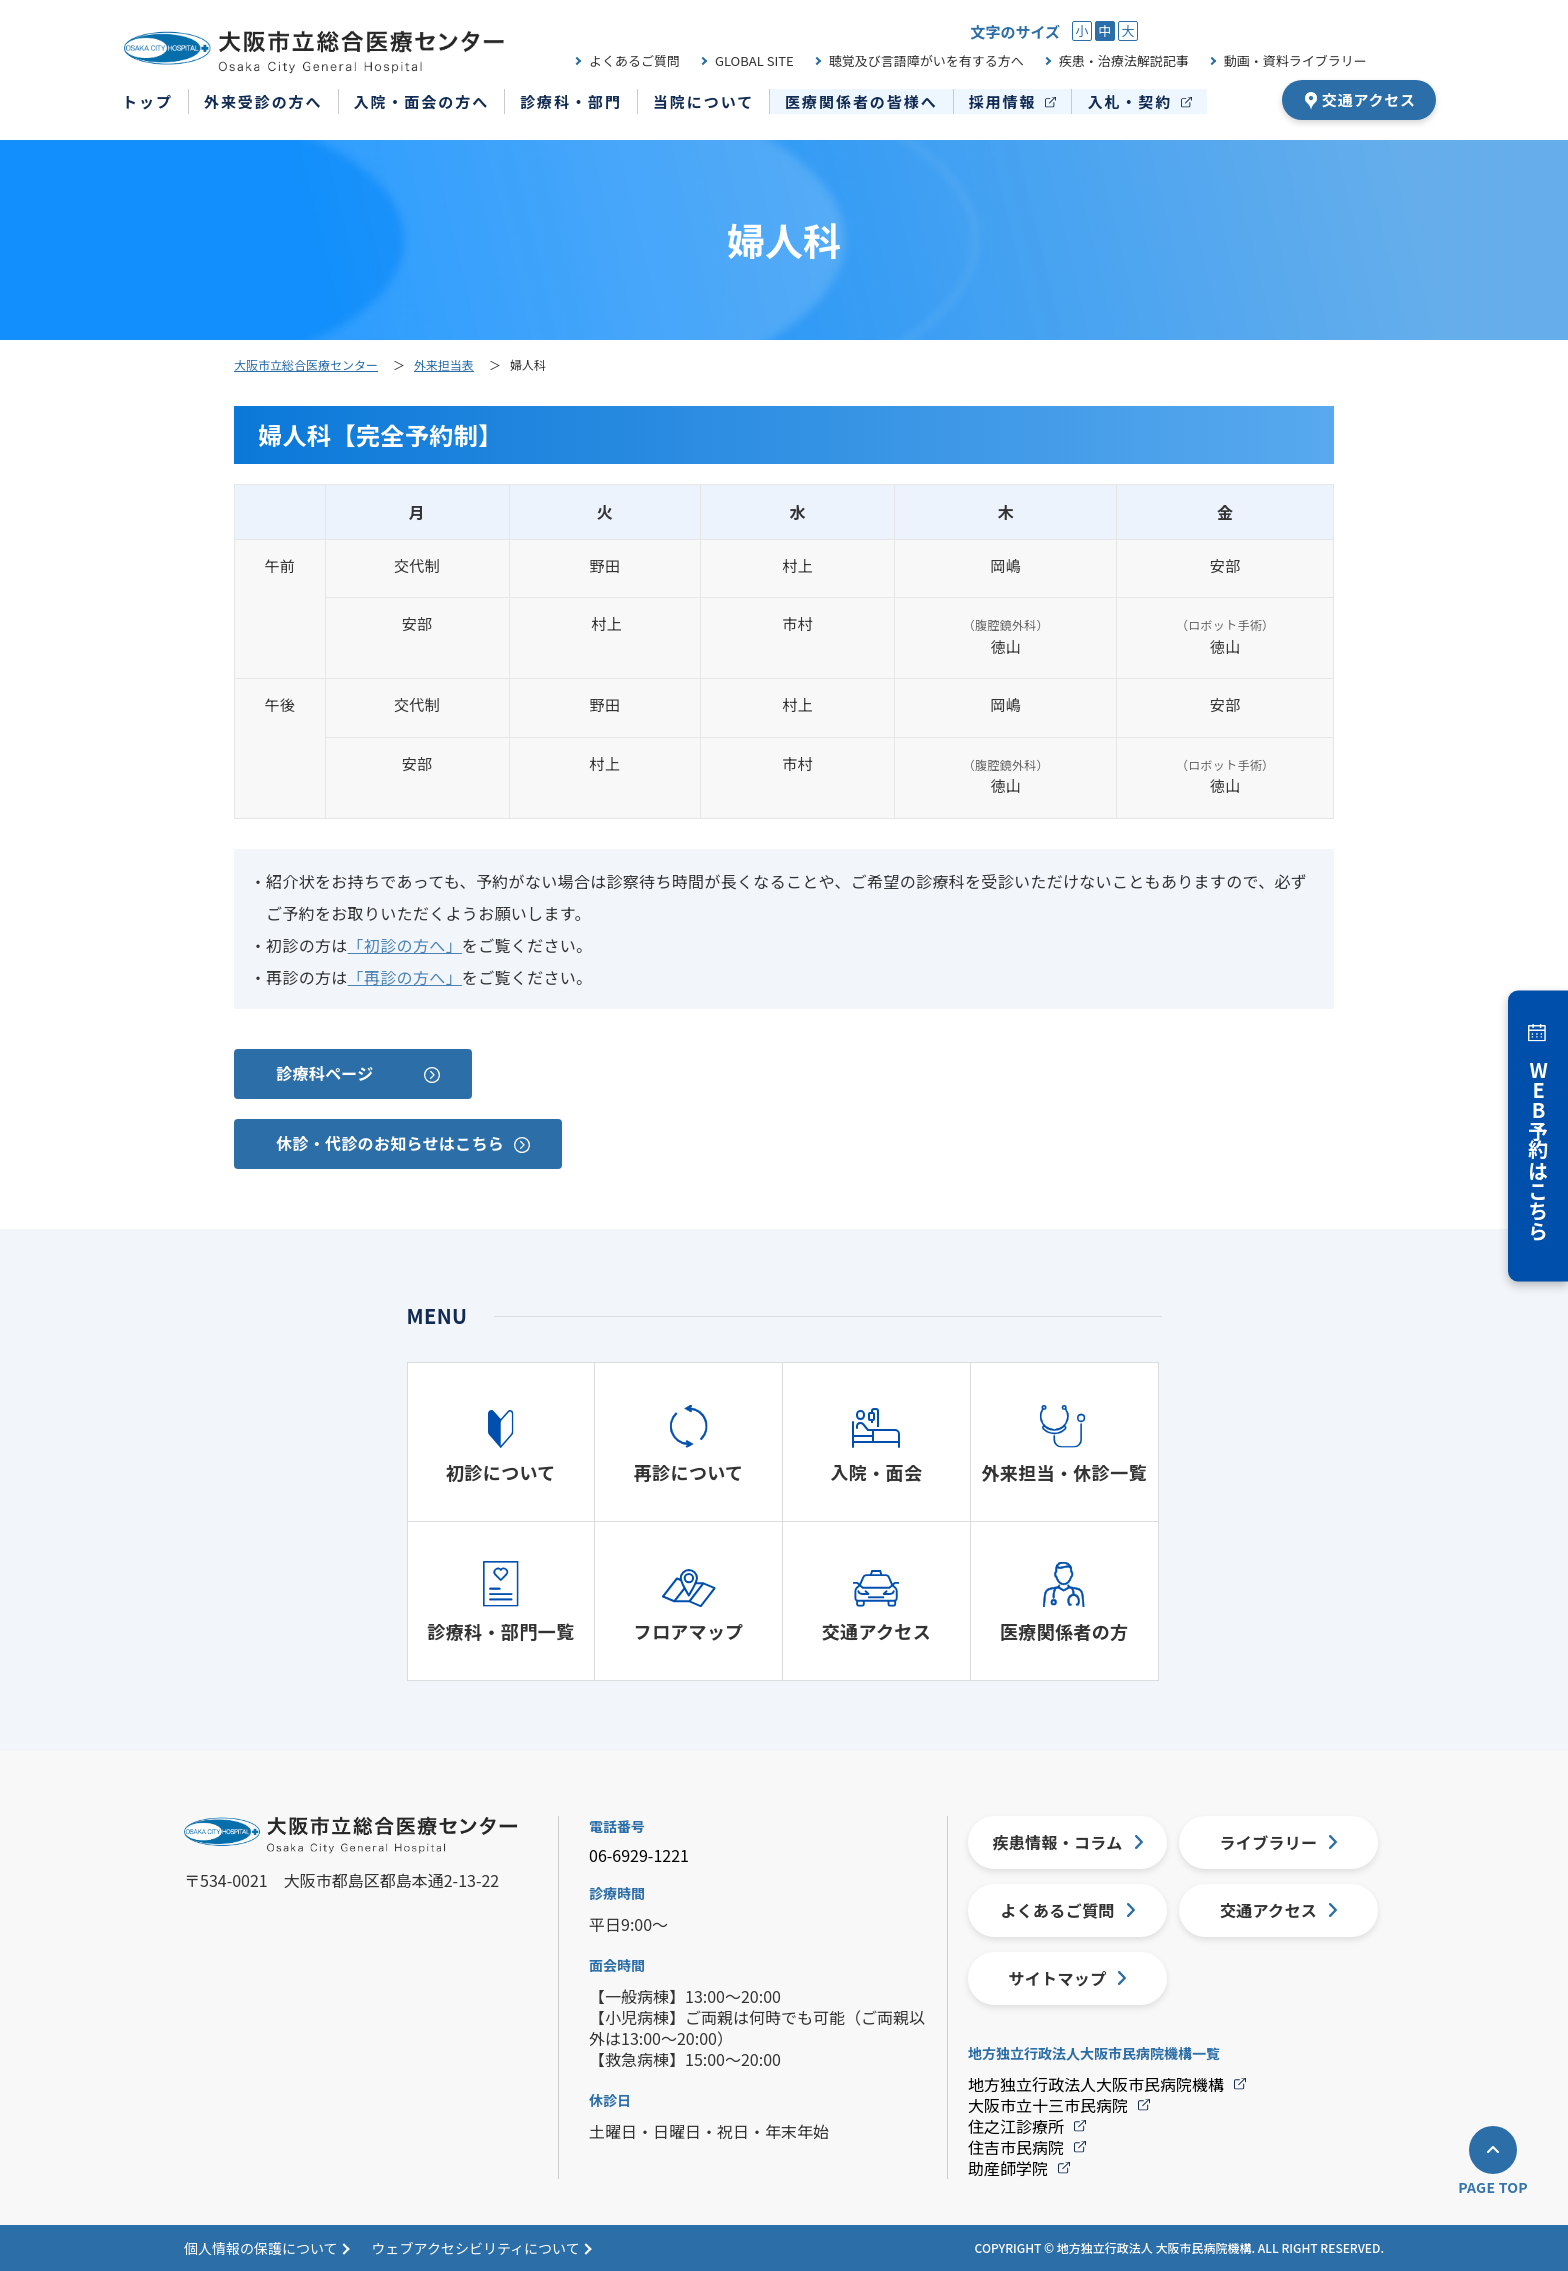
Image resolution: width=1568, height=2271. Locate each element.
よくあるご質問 (634, 60)
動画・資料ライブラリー (1295, 60)
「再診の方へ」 (405, 977)
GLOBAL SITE (754, 60)
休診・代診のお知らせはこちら (390, 1143)
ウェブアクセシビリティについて (476, 2248)
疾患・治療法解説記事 (1124, 60)
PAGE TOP (1493, 2187)
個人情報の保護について (261, 2248)
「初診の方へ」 (405, 945)
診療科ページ (325, 1073)
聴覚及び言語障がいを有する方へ (926, 60)
